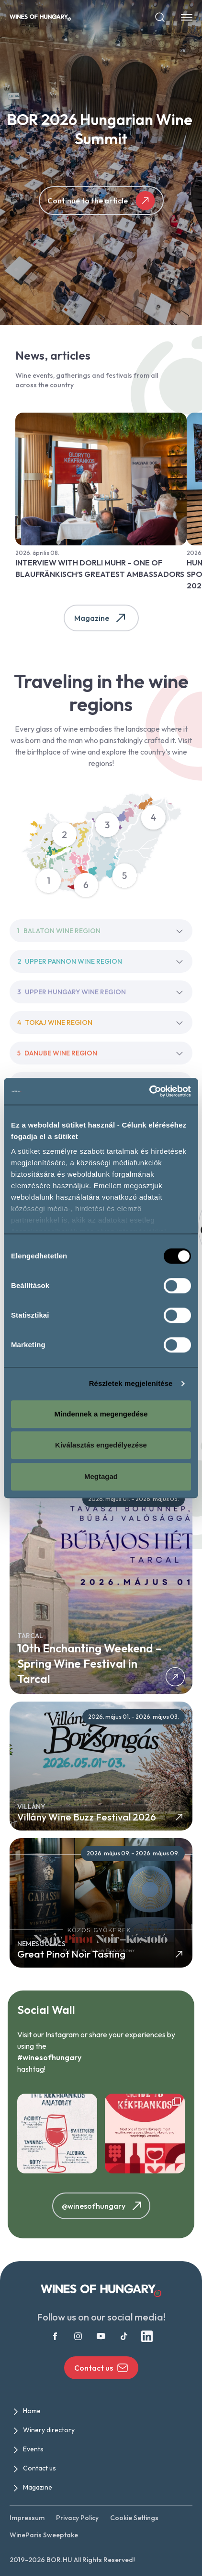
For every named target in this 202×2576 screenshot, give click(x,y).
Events (33, 2449)
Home (32, 2410)
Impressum (27, 2517)
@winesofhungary (103, 2206)
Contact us (101, 2368)
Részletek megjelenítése (131, 1383)
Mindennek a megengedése (100, 1414)
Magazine (101, 618)
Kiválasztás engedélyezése (101, 1445)
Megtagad (101, 1476)
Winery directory (49, 2430)
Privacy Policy (77, 2517)
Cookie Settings (134, 2517)
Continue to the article (101, 200)
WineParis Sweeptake (44, 2535)
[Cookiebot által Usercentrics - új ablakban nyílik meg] (149, 1091)
